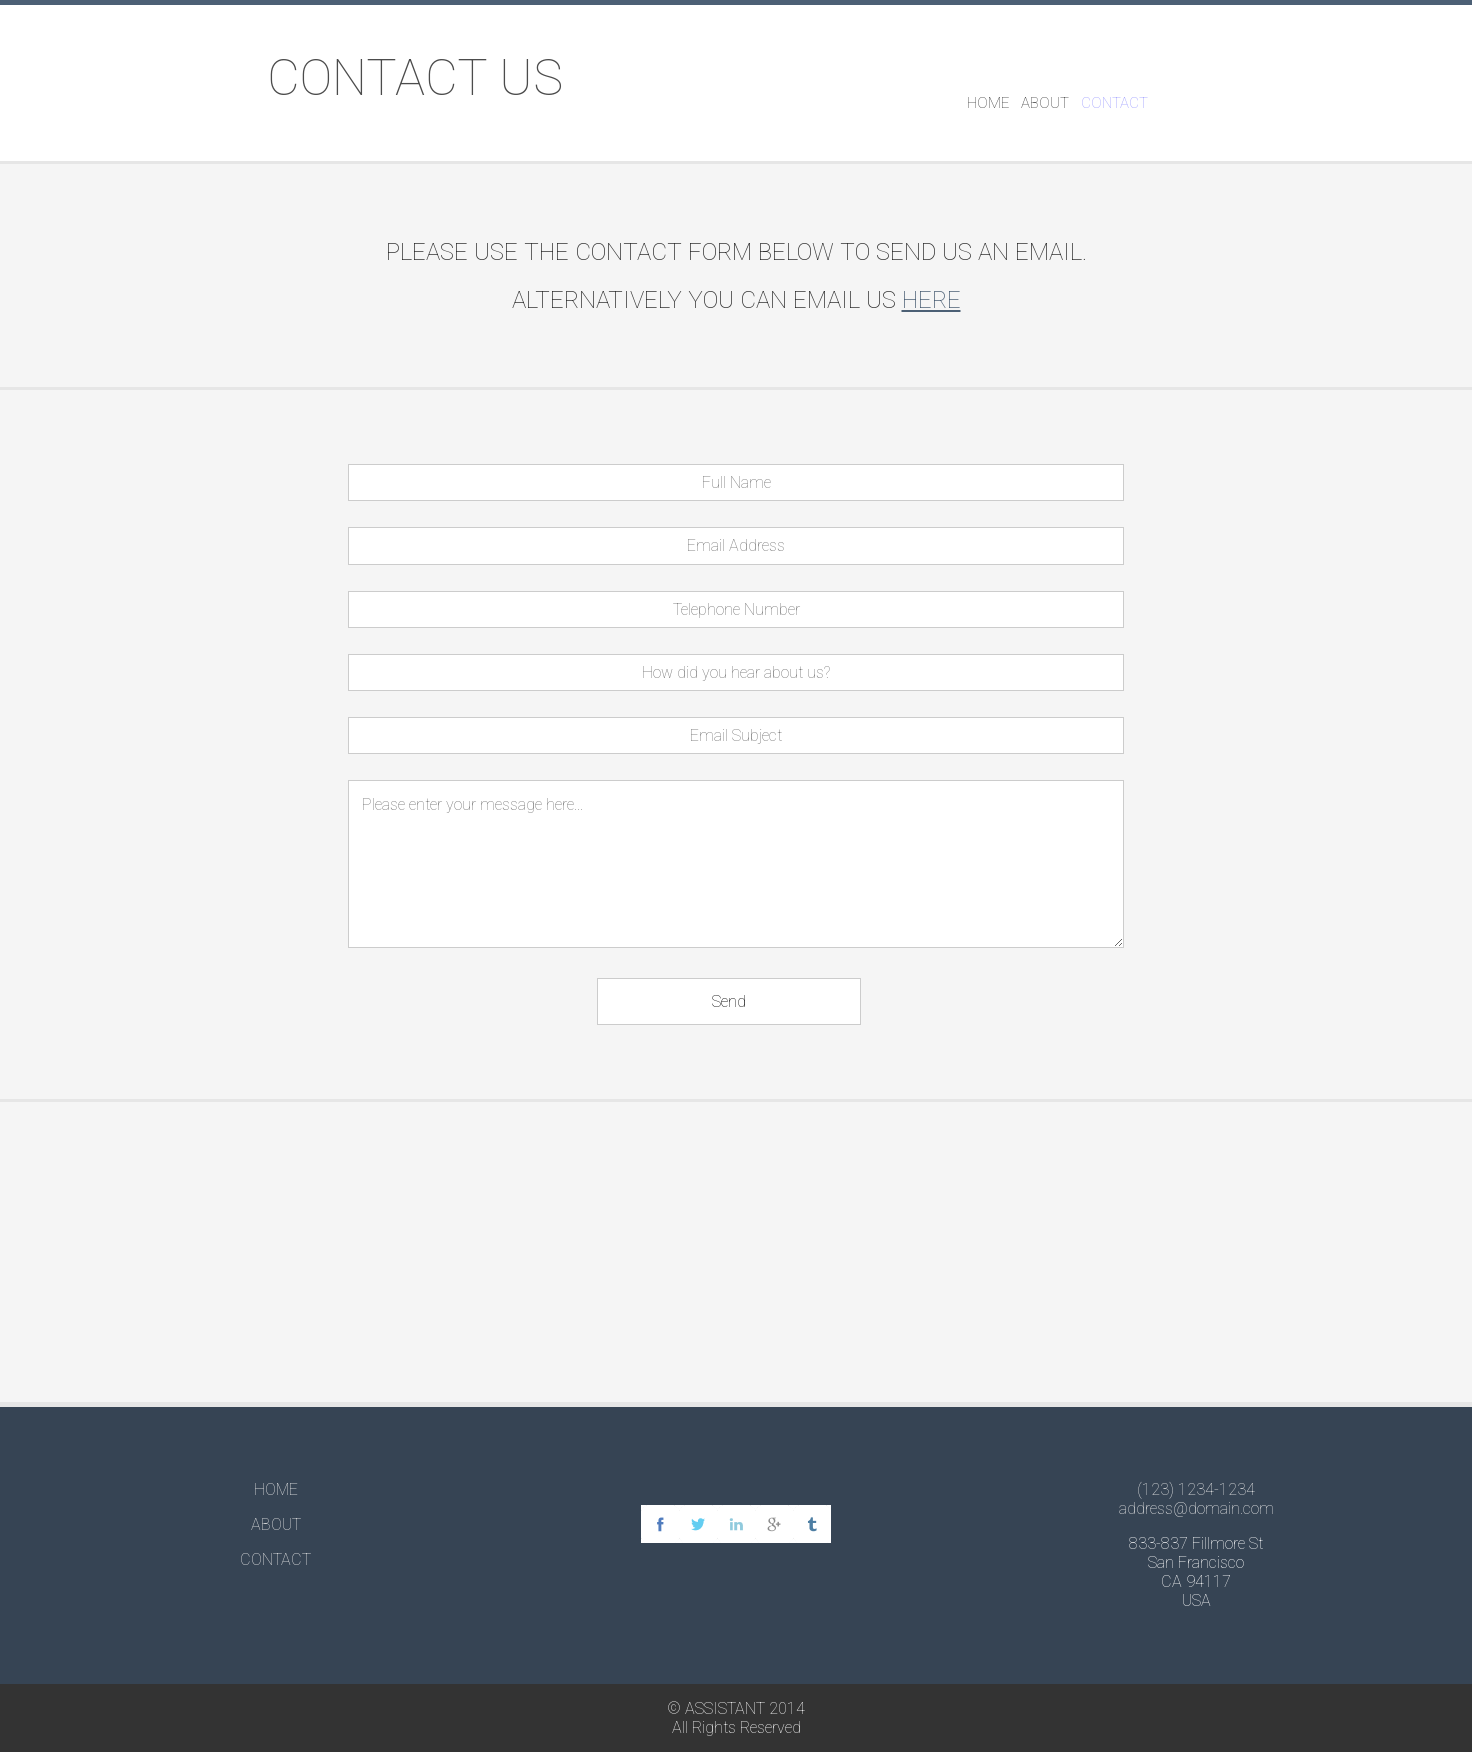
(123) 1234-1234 (1196, 1489)
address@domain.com (1196, 1508)
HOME (988, 103)
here (931, 300)
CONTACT (1114, 103)
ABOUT (1045, 103)
